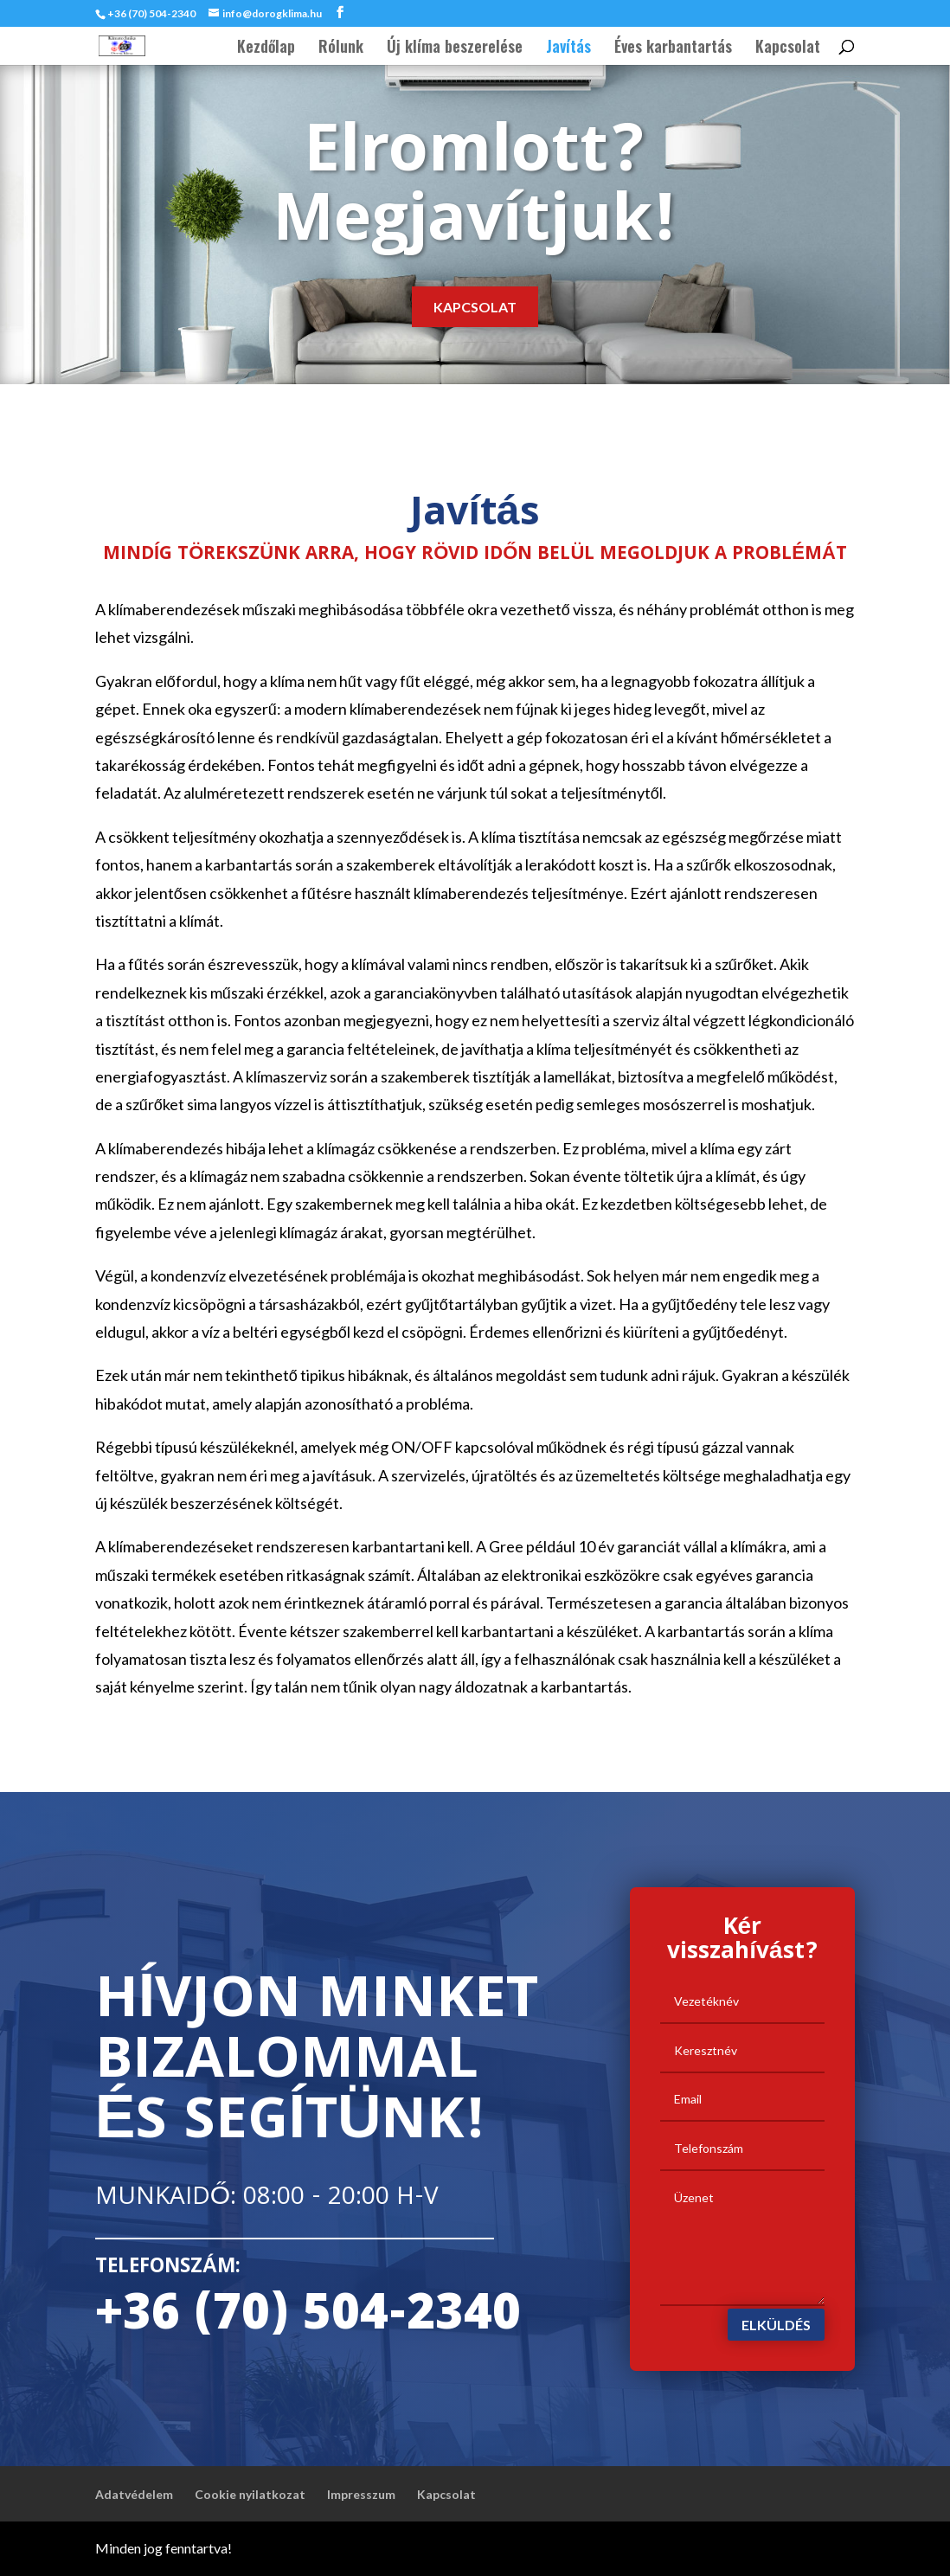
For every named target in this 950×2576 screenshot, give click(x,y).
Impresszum (361, 2494)
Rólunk (340, 48)
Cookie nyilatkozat (250, 2494)
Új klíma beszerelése (455, 48)
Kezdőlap (266, 48)
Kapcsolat (787, 48)
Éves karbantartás (673, 48)
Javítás (568, 48)
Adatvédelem (134, 2494)
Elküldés (776, 2324)
